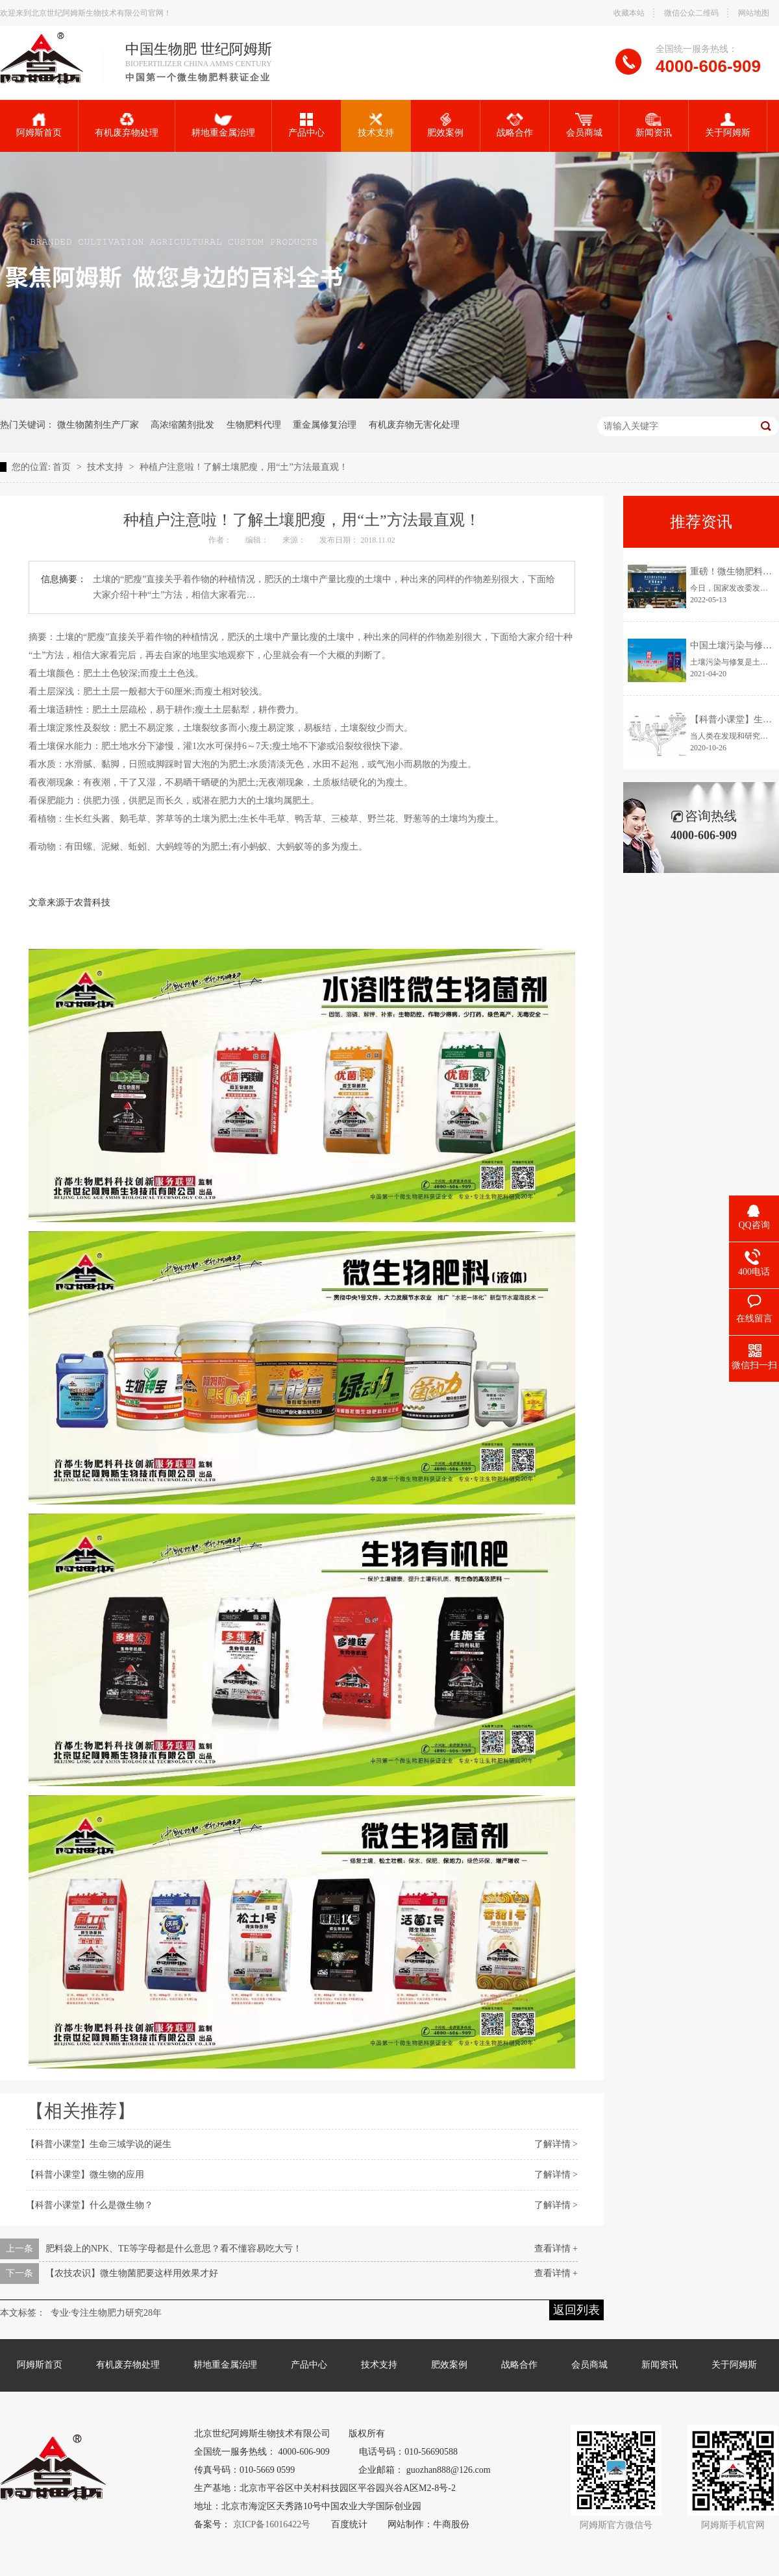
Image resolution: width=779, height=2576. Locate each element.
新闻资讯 (654, 125)
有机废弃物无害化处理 (414, 425)
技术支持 (376, 125)
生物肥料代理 (254, 425)
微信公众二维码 (691, 13)
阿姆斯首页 (39, 125)
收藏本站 (629, 13)
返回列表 (576, 2309)
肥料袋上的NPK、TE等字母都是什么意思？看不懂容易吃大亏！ (173, 2248)
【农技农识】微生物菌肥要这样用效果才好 (131, 2273)
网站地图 (753, 13)
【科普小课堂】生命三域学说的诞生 (98, 2144)
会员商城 (584, 125)
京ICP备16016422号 (272, 2524)
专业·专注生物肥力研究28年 (106, 2313)
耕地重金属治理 (223, 125)
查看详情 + (556, 2248)
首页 (62, 467)
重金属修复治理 (324, 425)
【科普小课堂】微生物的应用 (85, 2174)
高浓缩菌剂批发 (182, 425)
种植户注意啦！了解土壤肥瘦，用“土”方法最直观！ (243, 467)
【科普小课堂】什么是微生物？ (89, 2205)
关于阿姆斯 (727, 125)
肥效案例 (445, 125)
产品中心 (306, 125)
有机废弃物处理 (126, 125)
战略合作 (515, 125)
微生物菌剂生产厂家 (98, 425)
